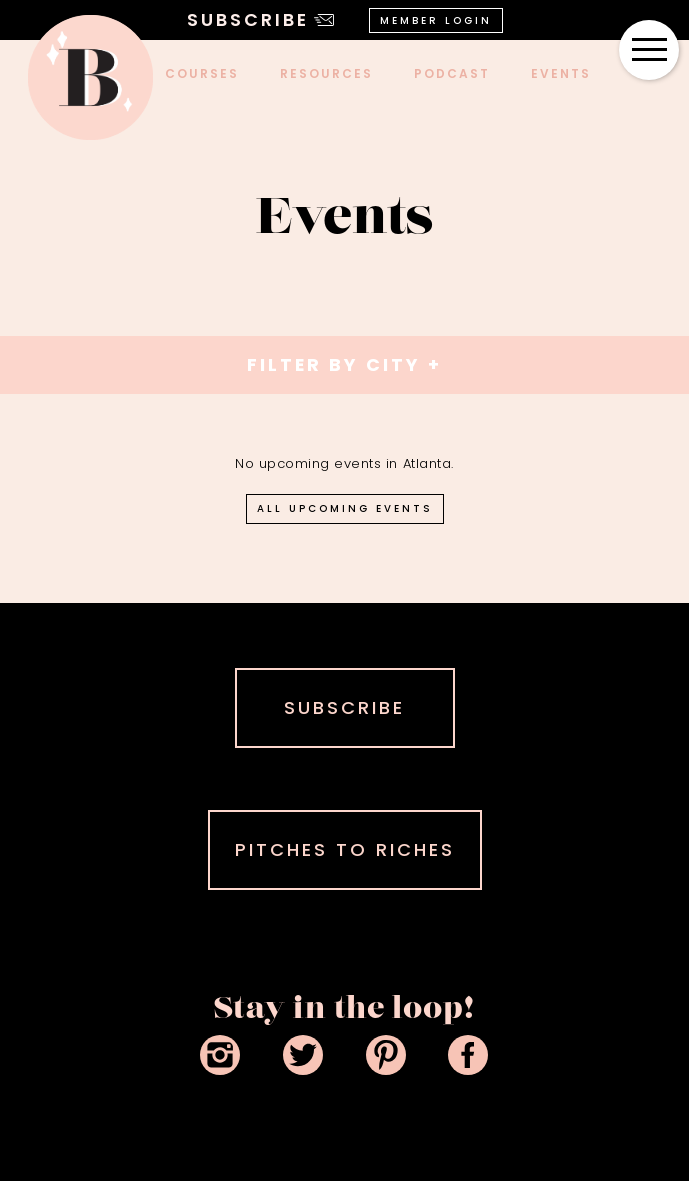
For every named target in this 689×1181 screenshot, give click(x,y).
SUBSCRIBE (344, 707)
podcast (452, 73)
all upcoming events (345, 508)
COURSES (202, 73)
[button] (649, 50)
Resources (326, 73)
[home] (90, 77)
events (561, 73)
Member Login (436, 20)
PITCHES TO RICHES (345, 849)
